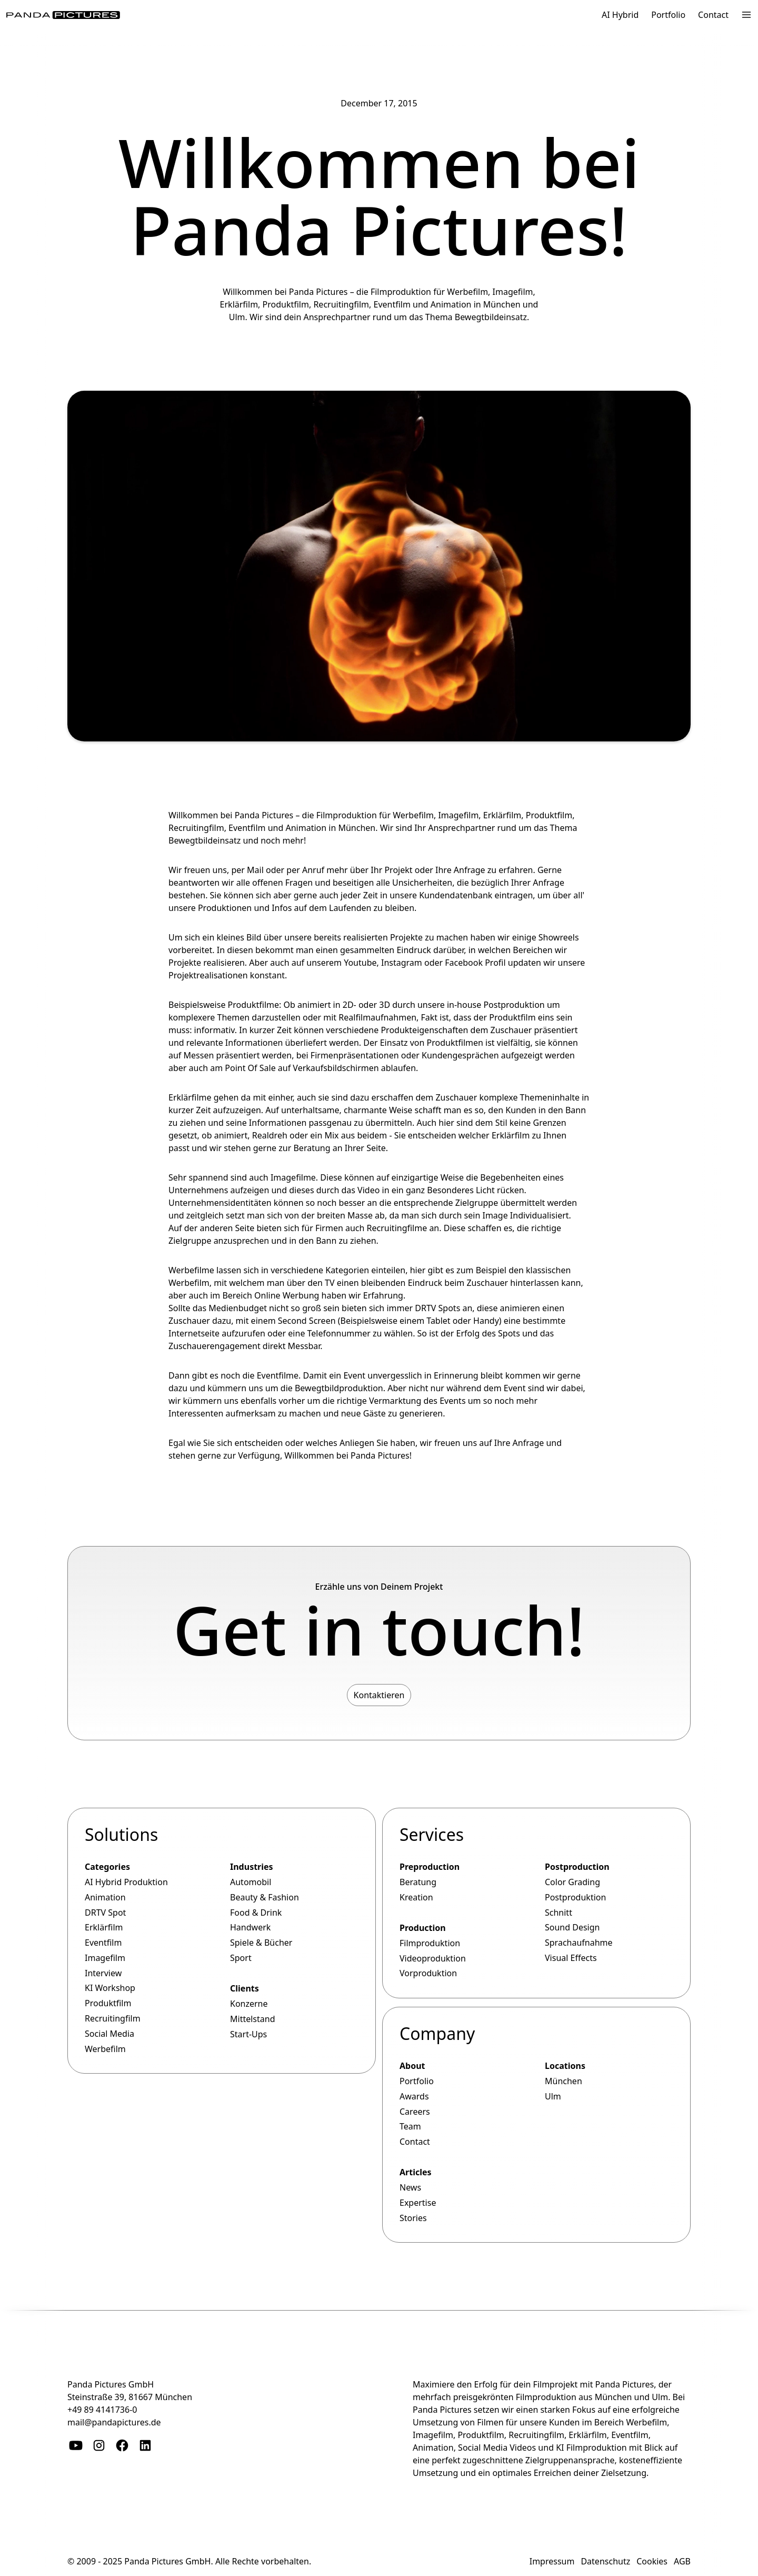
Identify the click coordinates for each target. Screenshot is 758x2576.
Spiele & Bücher (261, 1942)
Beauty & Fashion (264, 1897)
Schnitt (558, 1912)
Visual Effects (571, 1958)
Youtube (360, 962)
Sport (241, 1958)
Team (410, 2126)
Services (432, 1834)
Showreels (558, 937)
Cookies (651, 2561)
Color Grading (572, 1882)
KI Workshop (110, 1988)
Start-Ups (248, 2033)
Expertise (418, 2202)
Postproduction (577, 1866)
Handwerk (250, 1927)
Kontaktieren (379, 1695)
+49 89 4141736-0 (102, 2409)
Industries (251, 1866)
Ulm (553, 2096)
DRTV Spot (105, 1912)
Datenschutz (605, 2561)
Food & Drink (256, 1912)
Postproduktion (513, 1004)
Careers (415, 2111)
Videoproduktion (433, 1958)
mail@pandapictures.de (114, 2422)
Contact (713, 15)
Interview (103, 1972)
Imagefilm (458, 815)
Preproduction (430, 1866)
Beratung (418, 1882)
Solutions (121, 1834)
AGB (682, 2561)
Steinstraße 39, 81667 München (129, 2397)
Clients (244, 1988)
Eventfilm (246, 828)
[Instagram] (99, 2445)
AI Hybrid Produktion (126, 1882)
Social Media (109, 2033)
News (410, 2187)
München (563, 2081)
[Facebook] (122, 2445)
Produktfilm (549, 815)
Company (437, 2033)
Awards (414, 2096)
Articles (416, 2172)
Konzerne (249, 2003)
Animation (305, 828)
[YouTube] (75, 2445)
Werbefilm (413, 815)
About (412, 2066)
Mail (255, 870)
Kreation (416, 1897)
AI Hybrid (620, 15)
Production (423, 1928)
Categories (107, 1866)
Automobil (250, 1882)
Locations (565, 2066)
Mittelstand (252, 2019)
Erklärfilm (502, 815)
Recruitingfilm (196, 828)
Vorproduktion (428, 1973)
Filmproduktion (346, 815)
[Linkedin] (145, 2445)
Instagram (401, 962)
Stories (413, 2218)
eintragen (514, 895)
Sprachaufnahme (579, 1942)
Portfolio (668, 15)
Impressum (552, 2561)
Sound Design (572, 1927)
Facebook (464, 962)
